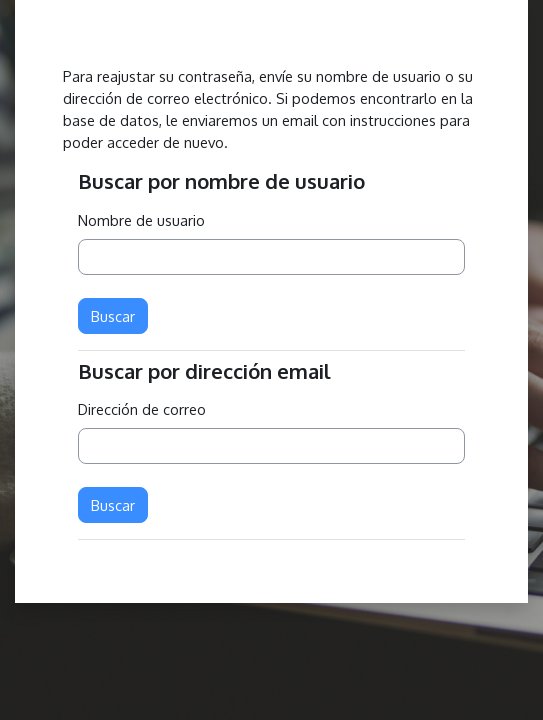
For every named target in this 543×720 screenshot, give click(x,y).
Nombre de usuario (141, 220)
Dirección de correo (142, 409)
